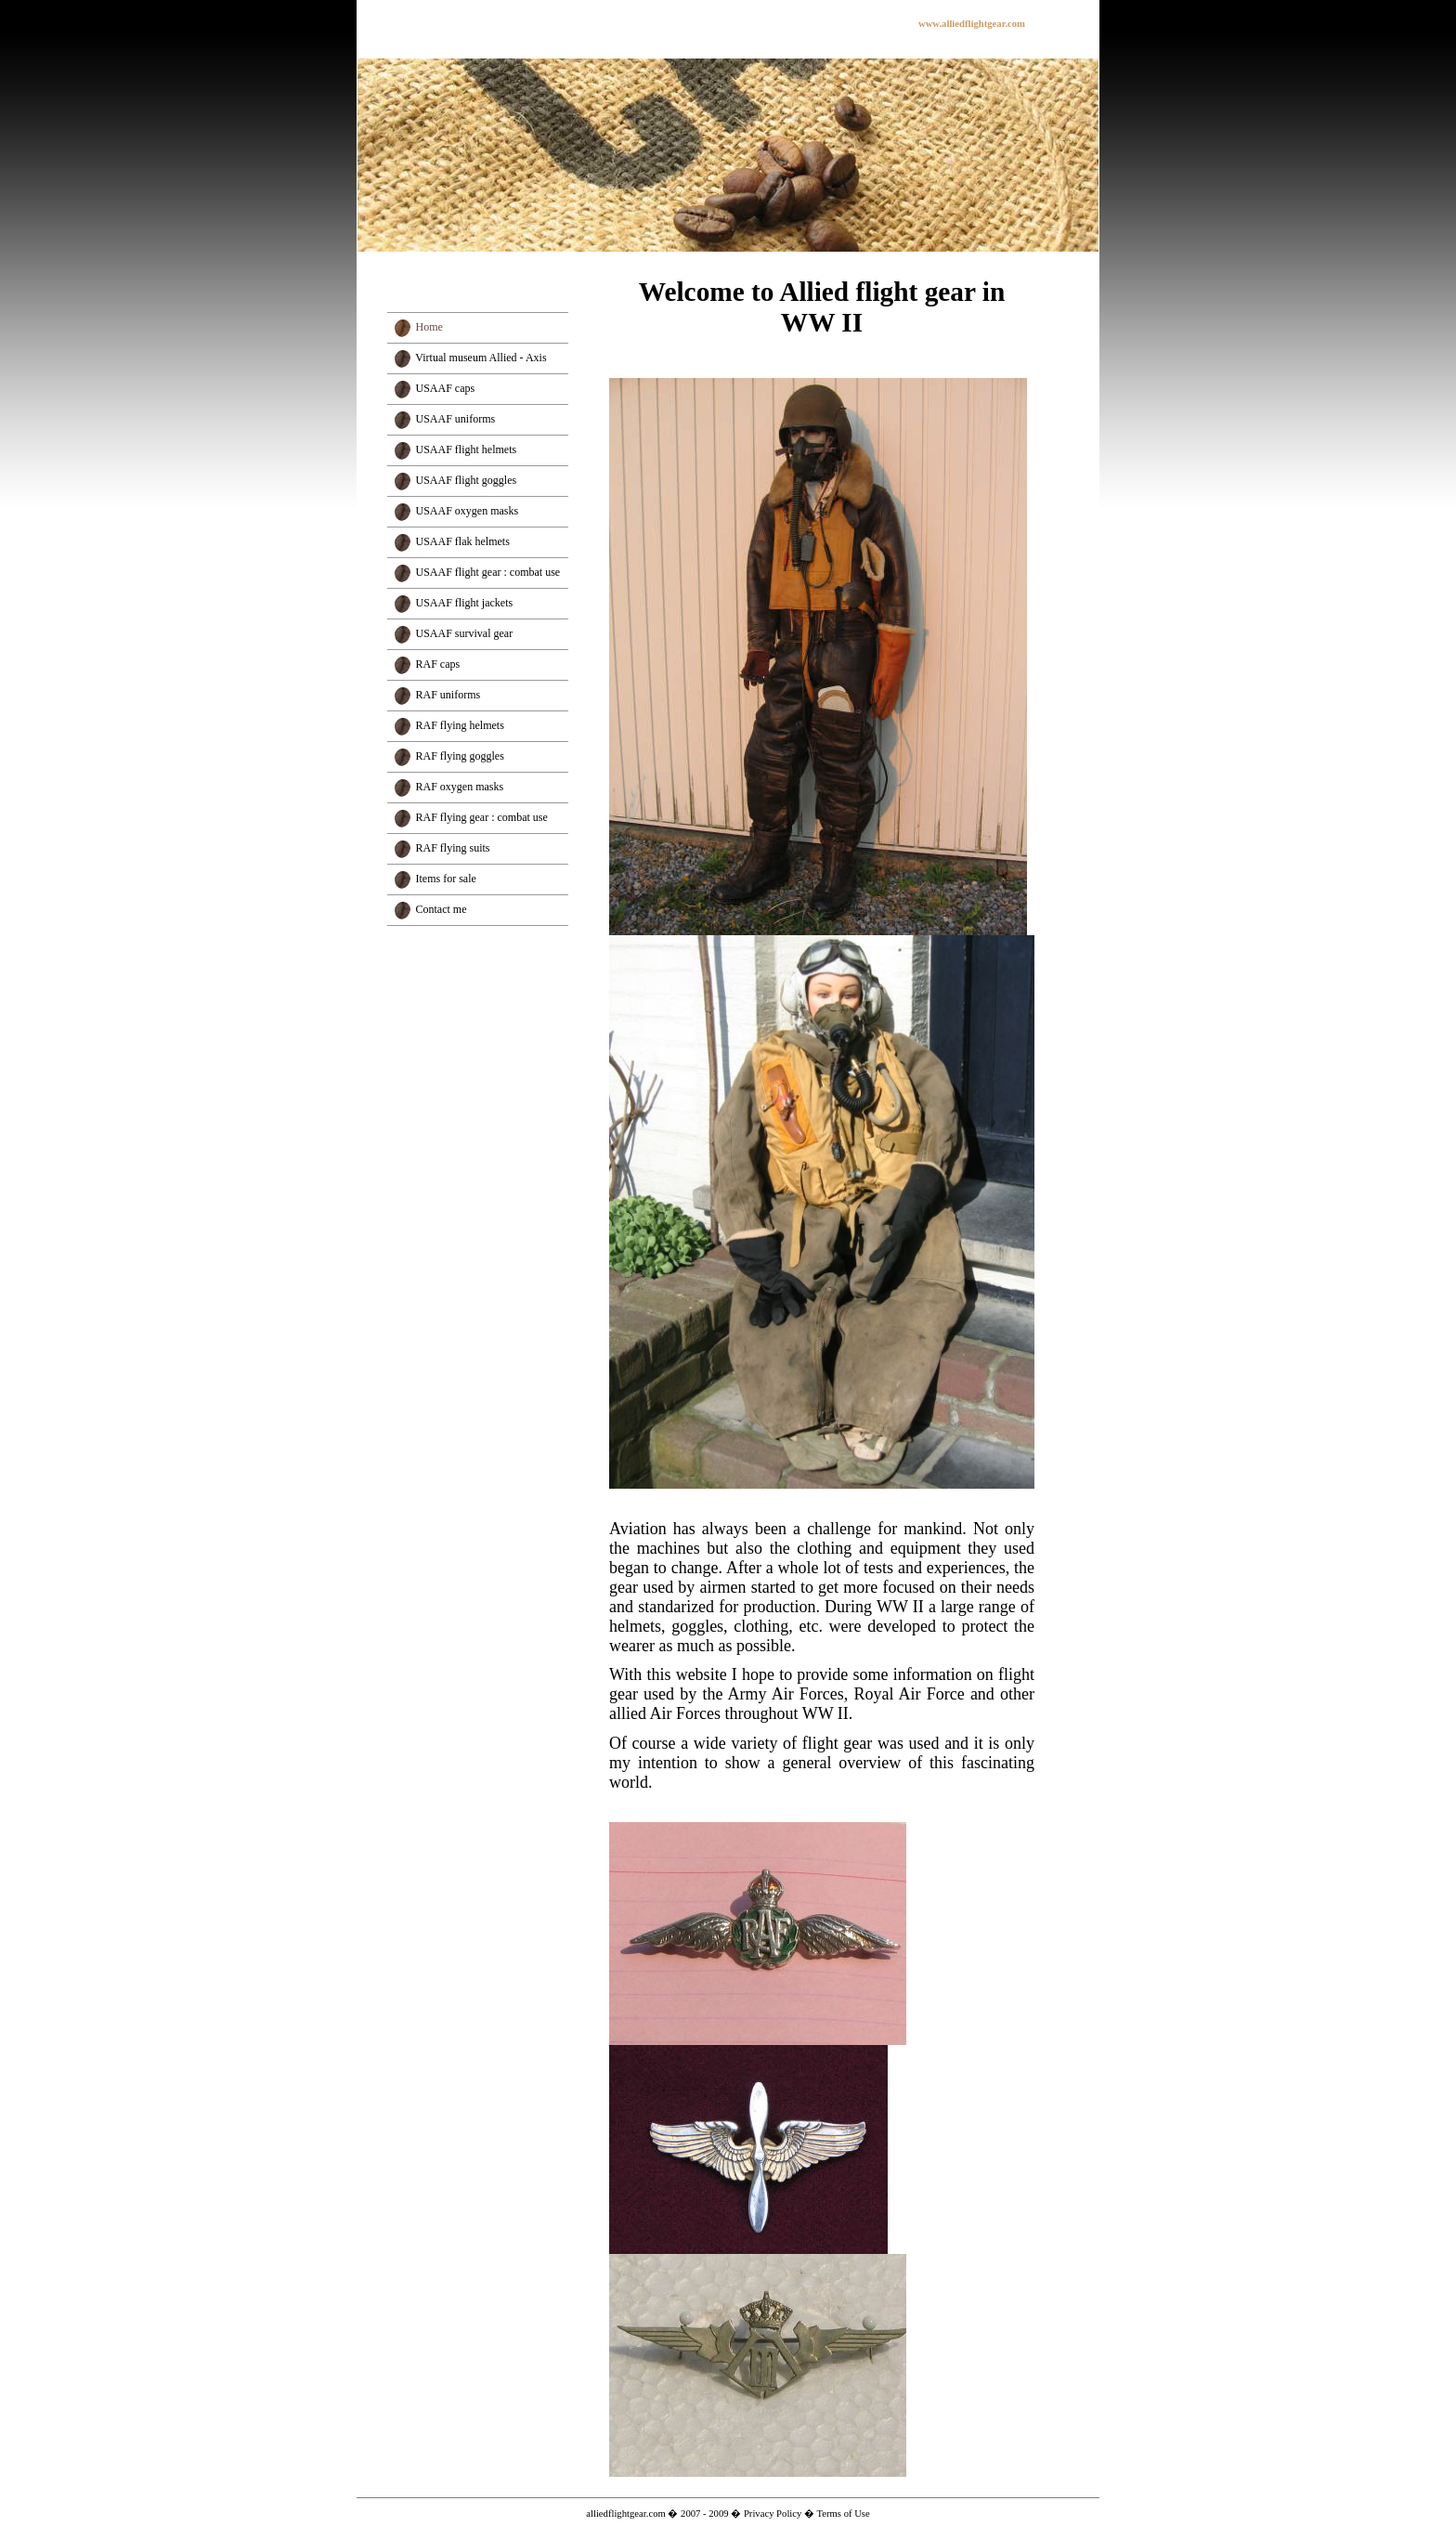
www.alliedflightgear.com (971, 24)
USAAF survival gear (465, 633)
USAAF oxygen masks (467, 510)
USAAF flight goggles (466, 480)
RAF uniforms (448, 694)
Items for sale (446, 878)
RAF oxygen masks (460, 786)
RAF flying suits (453, 847)
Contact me (441, 909)
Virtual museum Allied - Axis (480, 357)
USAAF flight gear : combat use (488, 572)
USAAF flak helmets (463, 541)
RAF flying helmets (460, 725)
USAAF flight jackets (465, 602)
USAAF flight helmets (466, 449)
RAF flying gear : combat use (482, 817)
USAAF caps (445, 388)
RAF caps (438, 664)
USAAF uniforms (456, 418)
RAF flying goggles (460, 755)
